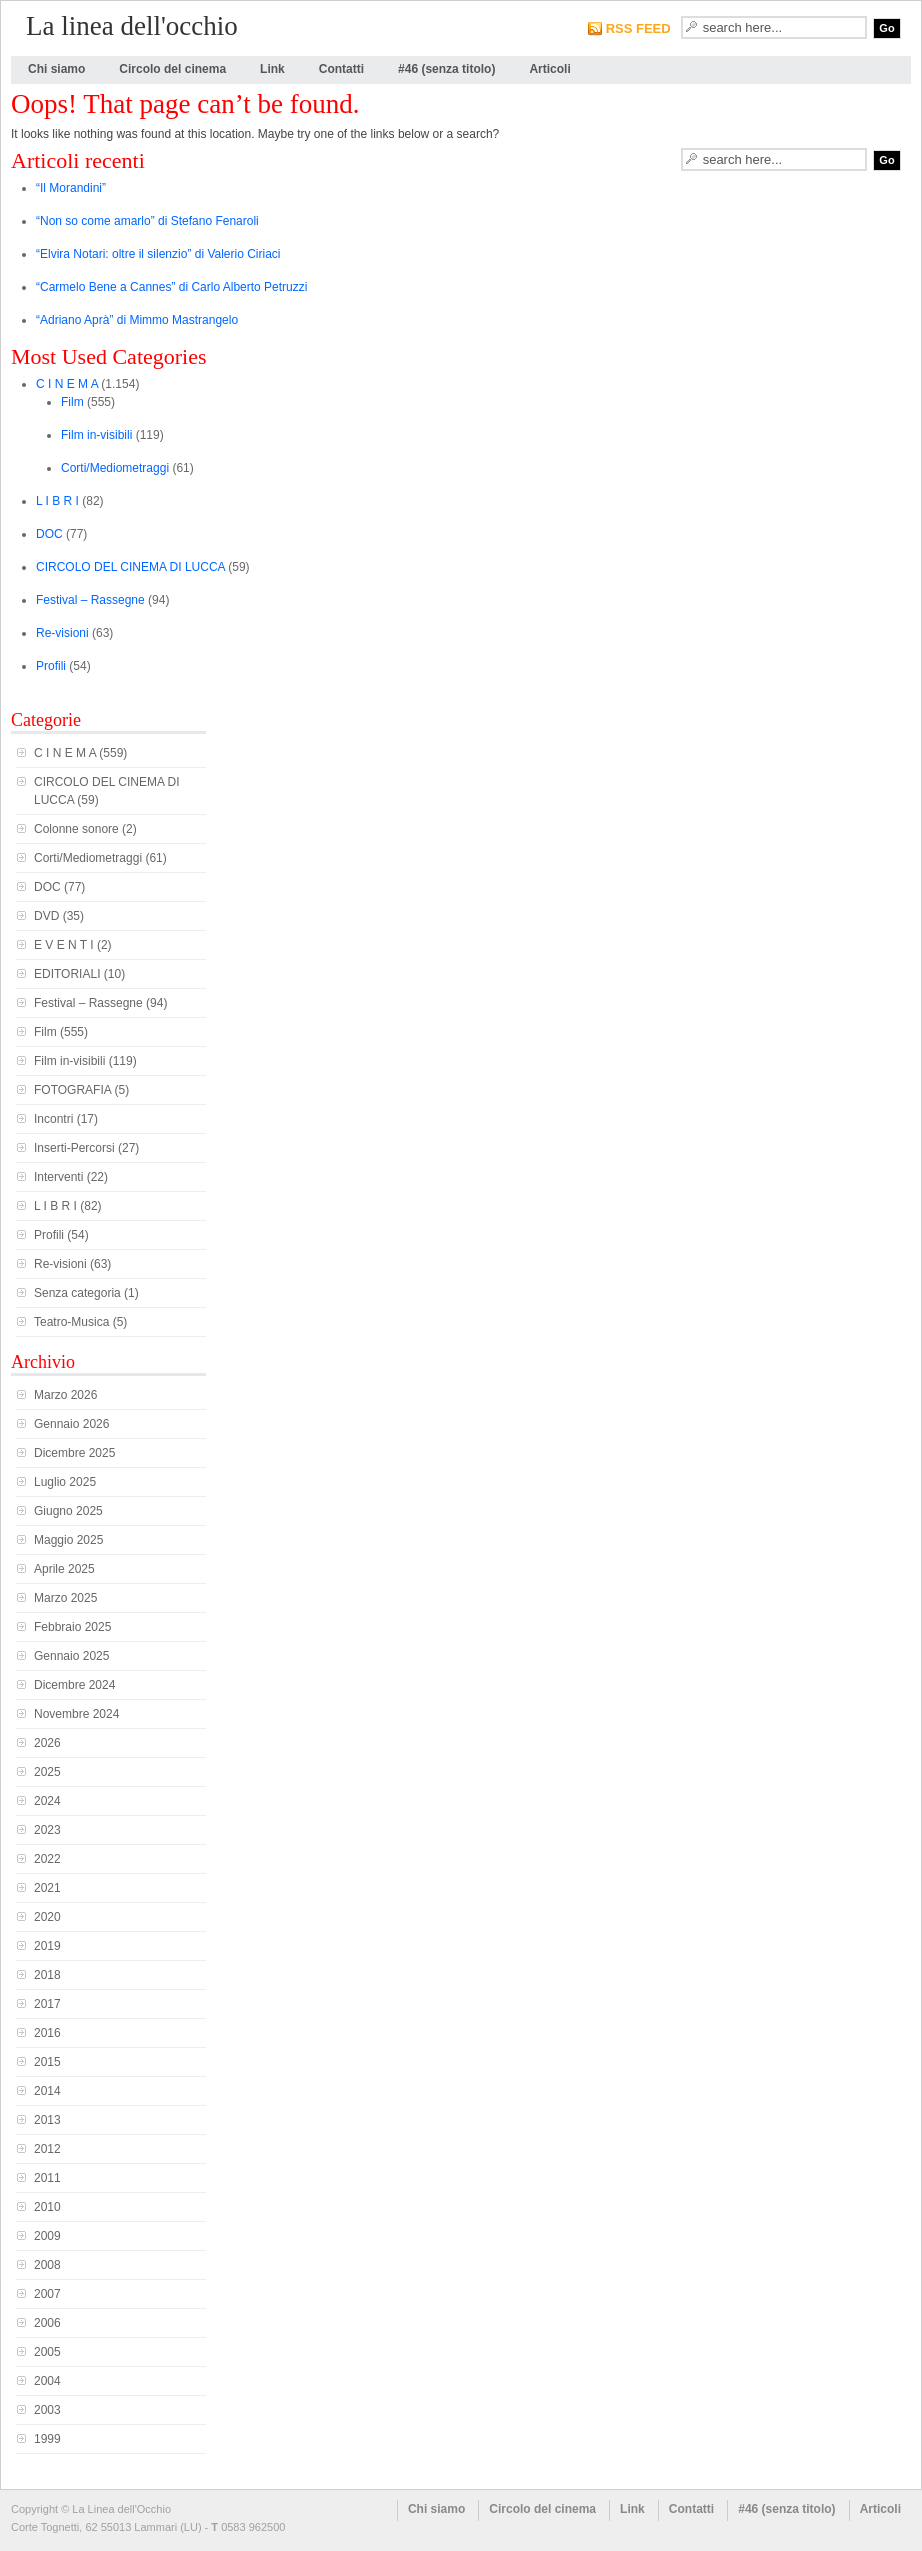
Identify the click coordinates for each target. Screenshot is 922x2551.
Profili (51, 666)
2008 (47, 2265)
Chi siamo (56, 69)
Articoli (549, 69)
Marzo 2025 (65, 1598)
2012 (47, 2149)
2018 (47, 1975)
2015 (47, 2062)
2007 (47, 2294)
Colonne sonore (76, 829)
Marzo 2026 (65, 1395)
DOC (49, 534)
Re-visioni (62, 633)
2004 (47, 2381)
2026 (47, 1743)
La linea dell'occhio (132, 26)
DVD (46, 916)
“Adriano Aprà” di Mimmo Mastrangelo (137, 320)
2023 (47, 1830)
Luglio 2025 (65, 1482)
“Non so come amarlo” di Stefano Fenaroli (147, 221)
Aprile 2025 (64, 1569)
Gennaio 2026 (71, 1424)
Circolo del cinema (172, 69)
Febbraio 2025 (72, 1627)
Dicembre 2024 (74, 1685)
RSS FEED (638, 28)
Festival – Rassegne (90, 600)
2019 (47, 1946)
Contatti (341, 69)
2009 (47, 2236)
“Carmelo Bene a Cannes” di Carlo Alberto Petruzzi (171, 287)
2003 (47, 2410)
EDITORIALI (67, 974)
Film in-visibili (96, 435)
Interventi (58, 1177)
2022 (47, 1859)
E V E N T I (64, 945)
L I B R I (57, 501)
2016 (47, 2033)
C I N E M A (67, 384)
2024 (47, 1801)
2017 (47, 2004)
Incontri (53, 1119)
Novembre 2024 (76, 1714)
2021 (47, 1888)
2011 (47, 2178)
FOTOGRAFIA (72, 1090)
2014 (47, 2091)
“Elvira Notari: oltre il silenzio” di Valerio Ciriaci (158, 254)
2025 (47, 1772)
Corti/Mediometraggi (115, 468)
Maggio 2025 (68, 1540)
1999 (47, 2439)
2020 (47, 1917)
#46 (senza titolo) (446, 69)
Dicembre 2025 (74, 1453)
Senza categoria (77, 1293)
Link (272, 69)
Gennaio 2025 (71, 1656)
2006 (47, 2323)
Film (72, 402)
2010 (47, 2207)
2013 (47, 2120)
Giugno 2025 (68, 1511)
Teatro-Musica (71, 1322)
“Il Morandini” (71, 188)
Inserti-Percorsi (74, 1148)
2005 (47, 2352)
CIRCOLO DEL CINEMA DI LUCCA (130, 567)
